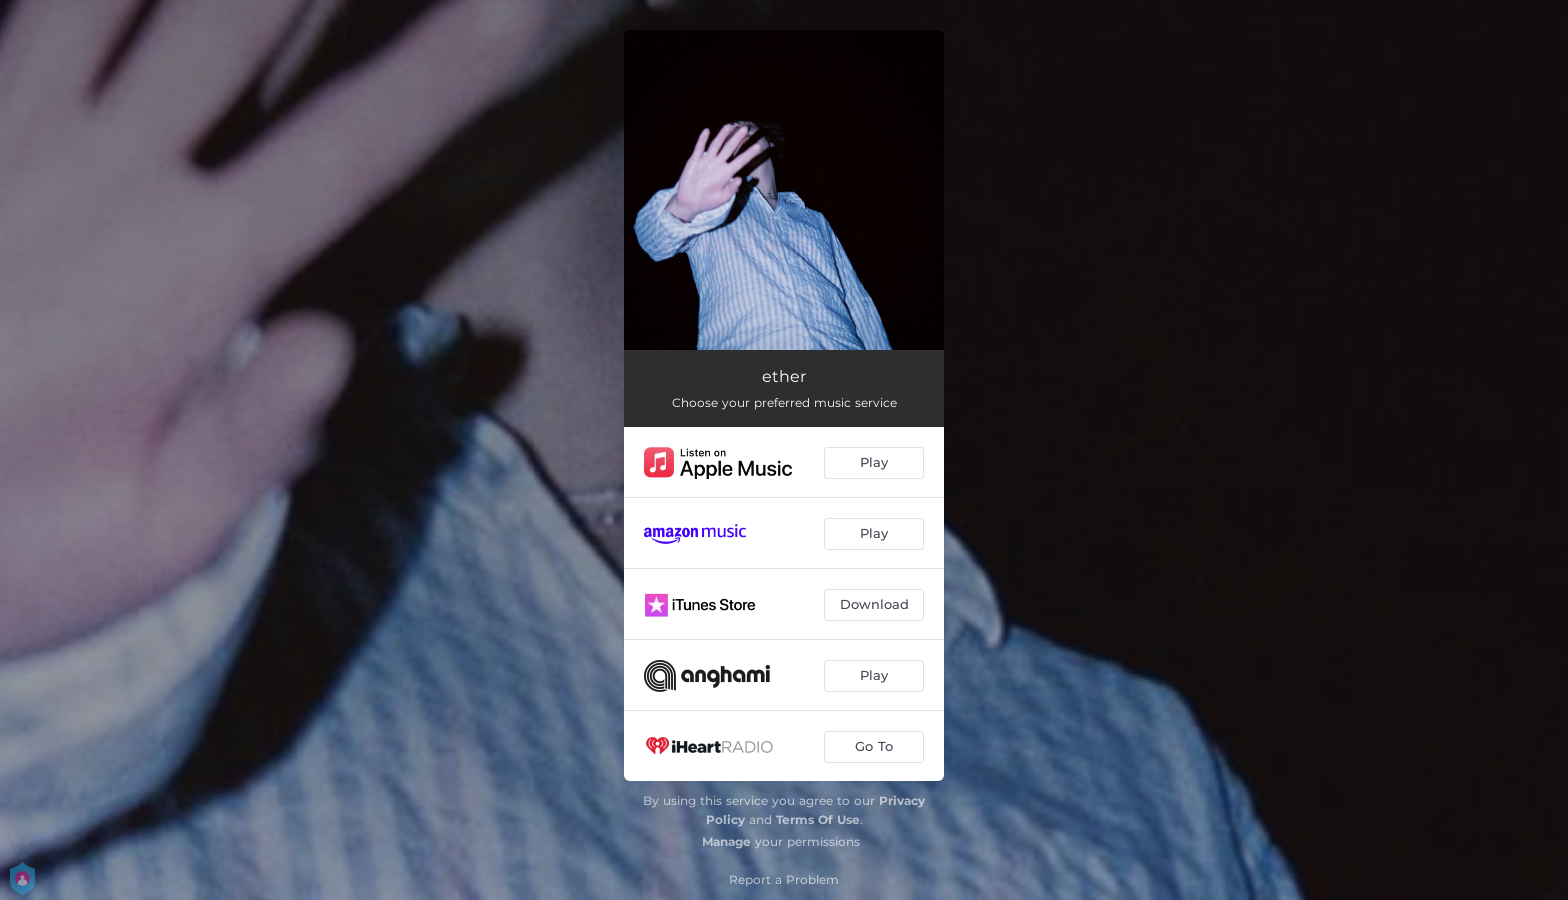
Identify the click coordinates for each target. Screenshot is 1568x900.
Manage (726, 841)
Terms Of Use (818, 819)
